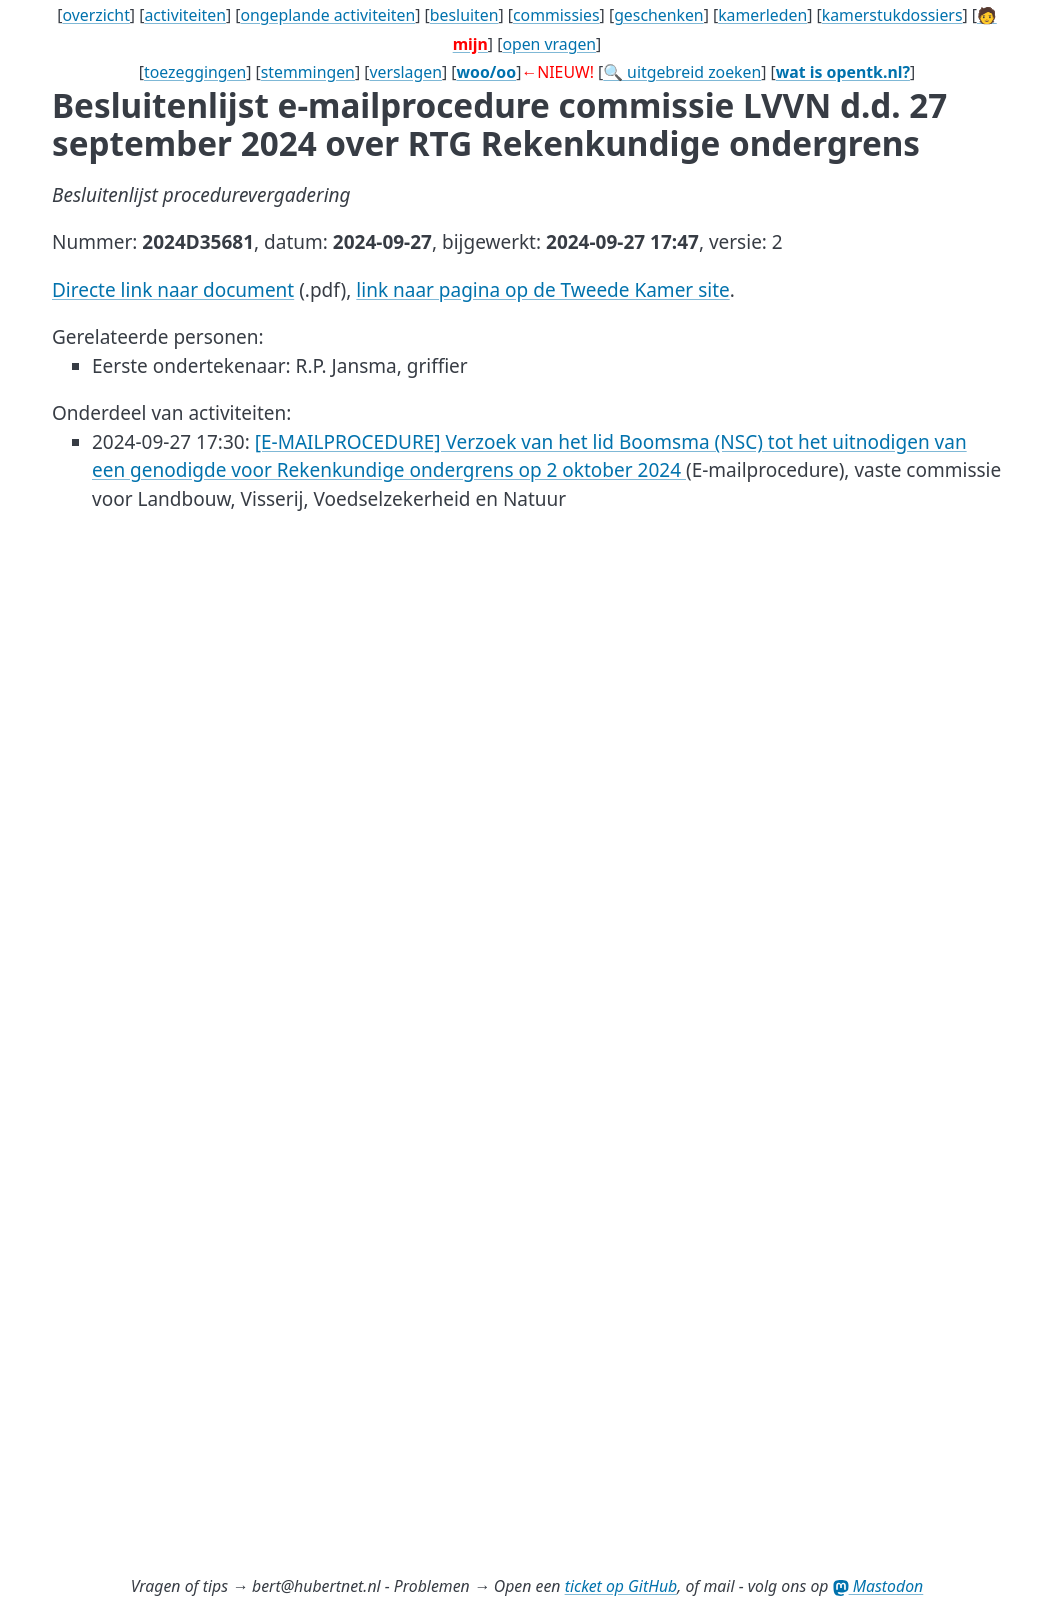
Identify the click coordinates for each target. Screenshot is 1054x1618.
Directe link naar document (173, 290)
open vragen (549, 44)
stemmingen (308, 72)
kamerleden (762, 15)
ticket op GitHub (621, 1586)
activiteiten (185, 15)
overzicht (95, 15)
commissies (556, 15)
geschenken (659, 15)
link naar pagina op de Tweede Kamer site (542, 290)
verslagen (405, 72)
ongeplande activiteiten (327, 15)
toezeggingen (195, 72)
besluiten (464, 15)
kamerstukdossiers (892, 15)
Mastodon (878, 1586)
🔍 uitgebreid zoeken (682, 72)
